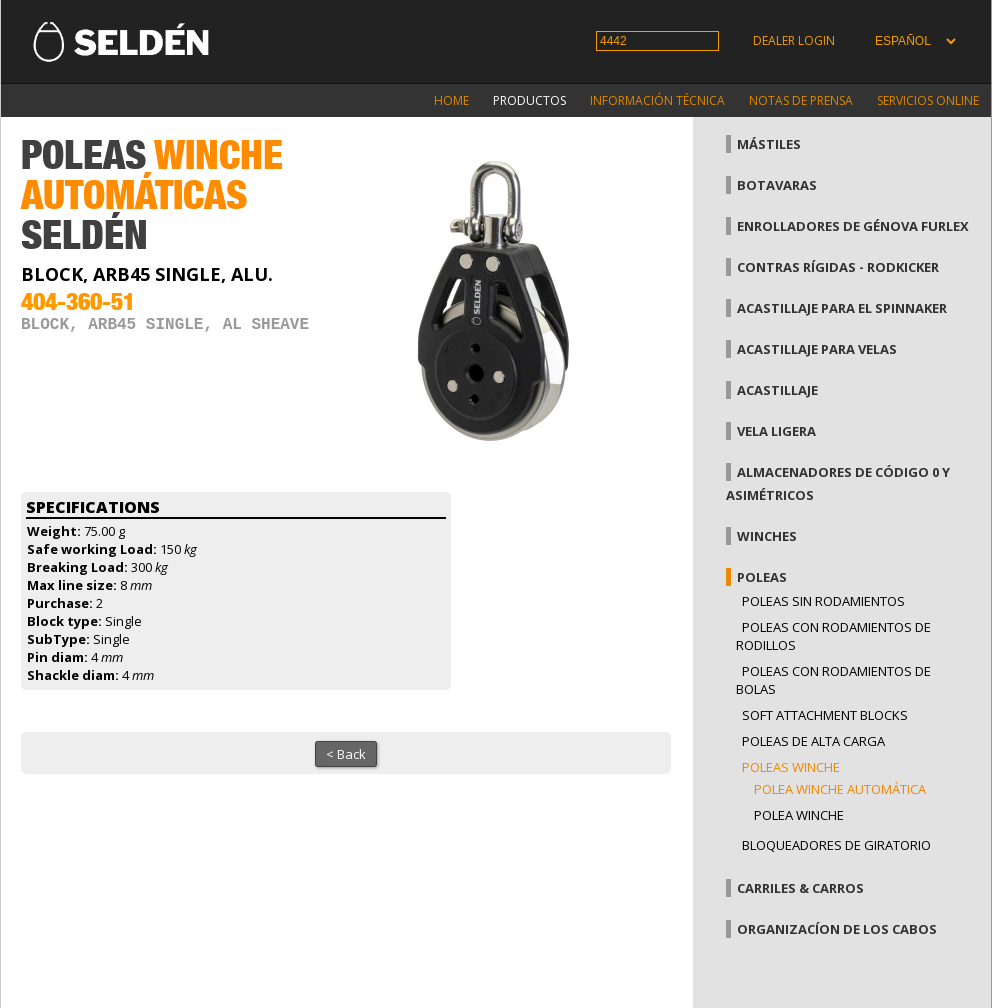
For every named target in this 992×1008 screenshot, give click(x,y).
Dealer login (794, 40)
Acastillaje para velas (817, 349)
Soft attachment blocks (825, 715)
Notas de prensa (801, 100)
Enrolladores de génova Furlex (853, 226)
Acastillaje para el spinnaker (842, 308)
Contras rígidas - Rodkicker (838, 267)
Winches (767, 536)
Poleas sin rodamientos (823, 601)
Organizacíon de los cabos (837, 929)
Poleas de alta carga (813, 741)
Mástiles (769, 144)
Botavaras (777, 185)
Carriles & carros (800, 888)
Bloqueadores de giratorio (836, 845)
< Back (346, 754)
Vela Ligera (776, 431)
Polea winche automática (840, 789)
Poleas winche (791, 767)
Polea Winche (799, 815)
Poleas (762, 577)
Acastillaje (777, 390)
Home (451, 100)
